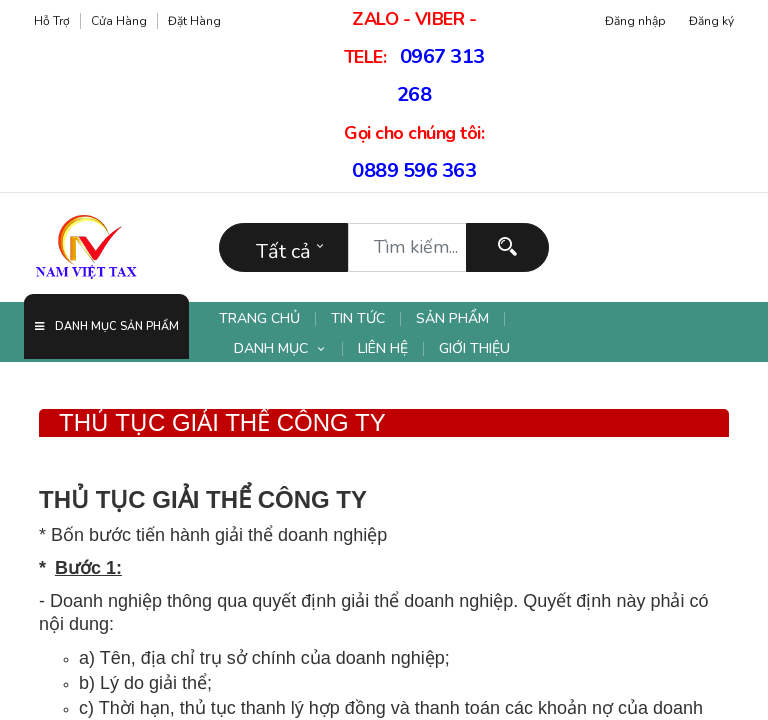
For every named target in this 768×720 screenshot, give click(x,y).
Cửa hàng (119, 21)
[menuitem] (267, 319)
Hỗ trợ (52, 21)
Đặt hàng (194, 21)
